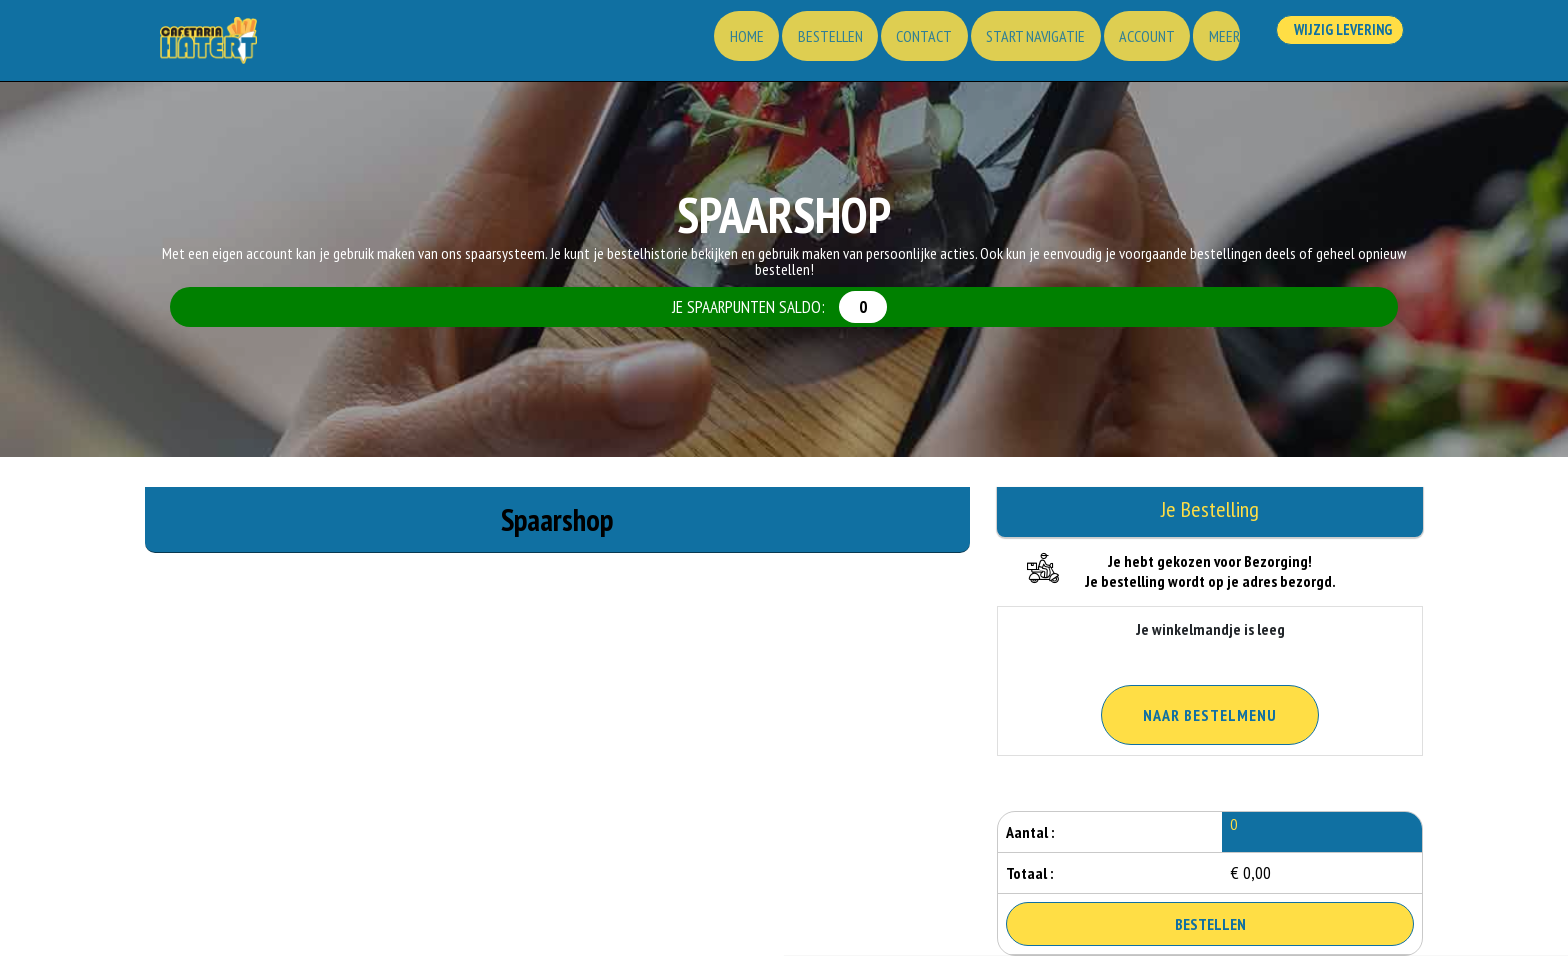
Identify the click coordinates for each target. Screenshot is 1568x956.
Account (1128, 45)
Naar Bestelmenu (1210, 715)
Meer (1210, 45)
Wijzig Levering (1337, 43)
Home (707, 45)
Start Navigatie (1011, 45)
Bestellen (795, 45)
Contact (895, 45)
